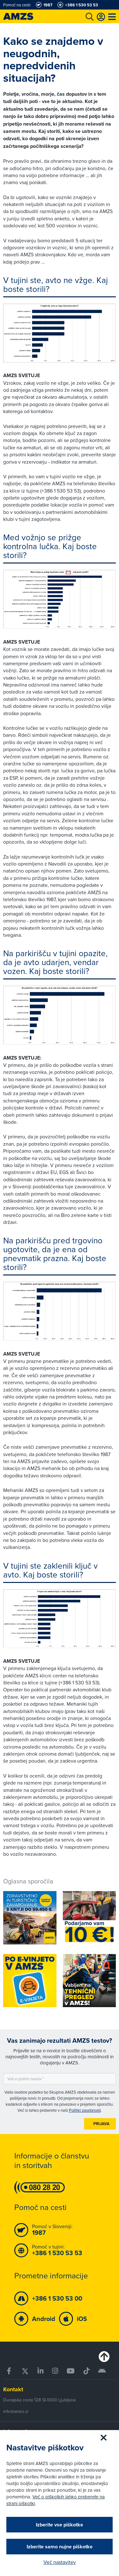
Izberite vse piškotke (59, 2524)
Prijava (101, 2124)
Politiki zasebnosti (85, 2110)
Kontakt (13, 2389)
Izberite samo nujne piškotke (60, 2546)
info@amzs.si (15, 2411)
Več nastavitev (59, 2562)
